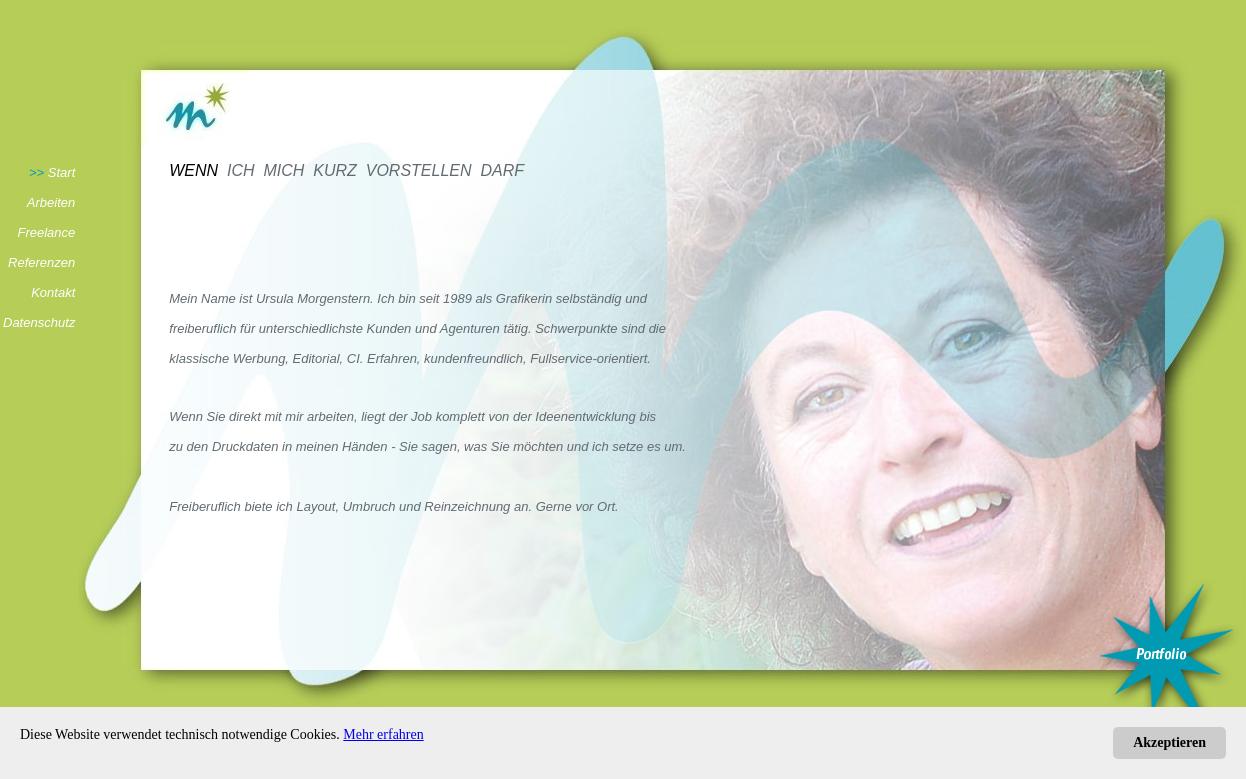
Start (61, 172)
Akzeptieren (1169, 742)
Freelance (46, 232)
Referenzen (41, 262)
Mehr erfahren (383, 734)
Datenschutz (39, 322)
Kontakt (53, 292)
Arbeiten (51, 202)
